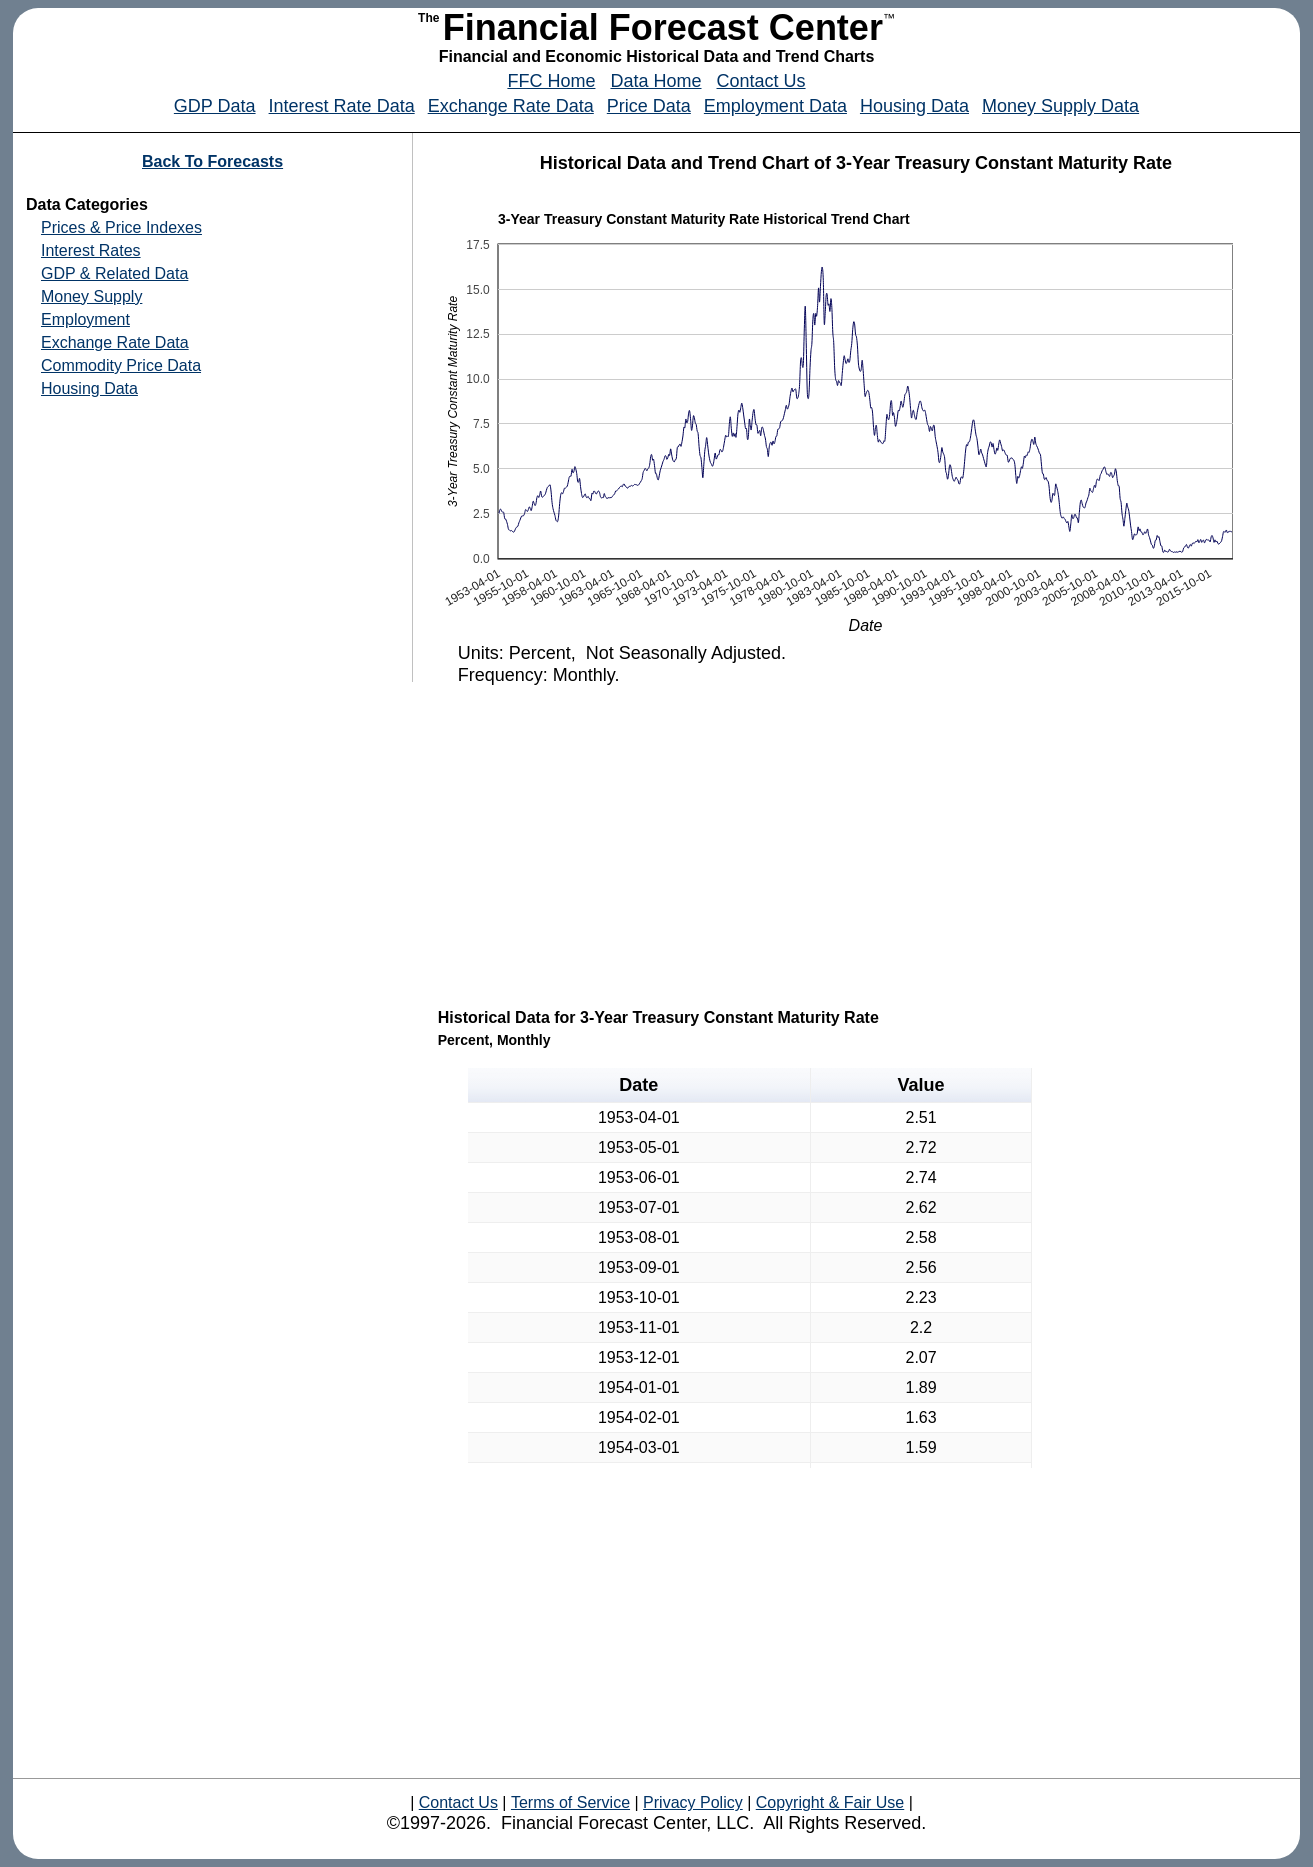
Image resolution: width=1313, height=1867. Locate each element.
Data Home (655, 81)
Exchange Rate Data (511, 106)
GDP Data (215, 106)
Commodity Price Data (121, 365)
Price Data (649, 106)
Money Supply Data (1060, 106)
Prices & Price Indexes (121, 227)
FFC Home (551, 81)
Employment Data (775, 106)
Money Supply (91, 296)
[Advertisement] (858, 845)
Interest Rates (91, 250)
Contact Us (761, 81)
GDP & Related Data (114, 273)
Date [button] (638, 1085)
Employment (85, 319)
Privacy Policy (693, 1802)
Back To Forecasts (212, 161)
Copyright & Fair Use (830, 1802)
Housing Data (914, 106)
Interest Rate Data (342, 106)
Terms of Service (570, 1802)
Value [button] (921, 1085)
